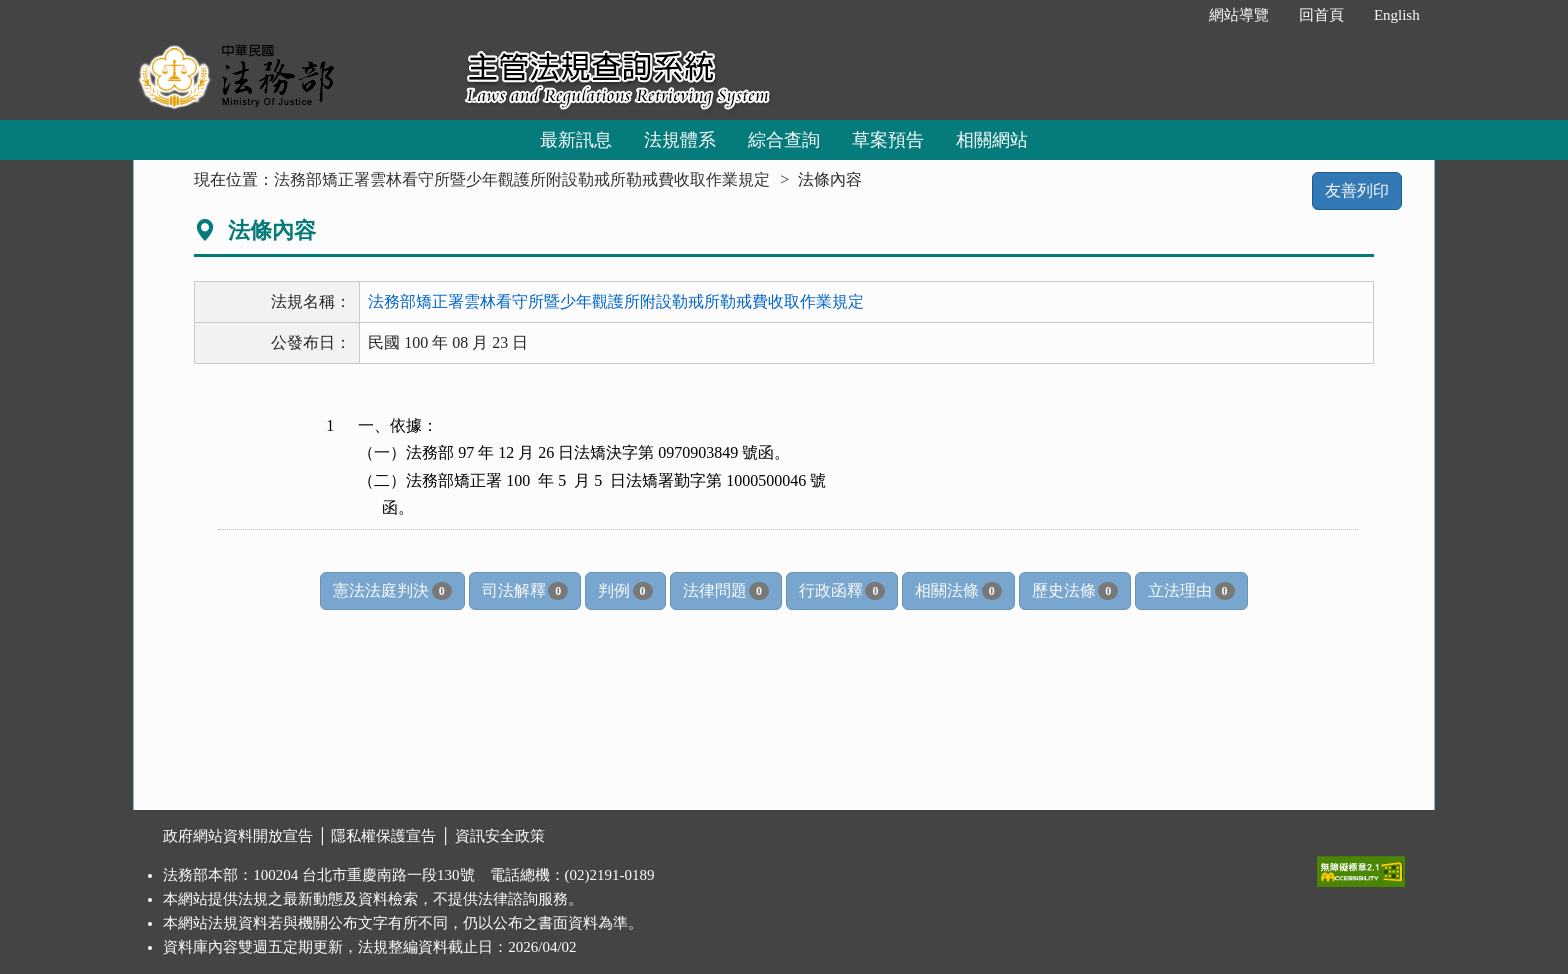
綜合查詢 (784, 140)
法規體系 (680, 140)
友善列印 (1357, 190)
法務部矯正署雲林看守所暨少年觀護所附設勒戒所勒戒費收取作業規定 (522, 179)
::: (1172, 15)
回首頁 (1321, 15)
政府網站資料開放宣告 (238, 836)
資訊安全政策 (500, 836)
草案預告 (888, 140)
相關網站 (992, 140)
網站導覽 (1239, 15)
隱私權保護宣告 (383, 836)
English (1397, 15)
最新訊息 (576, 140)
